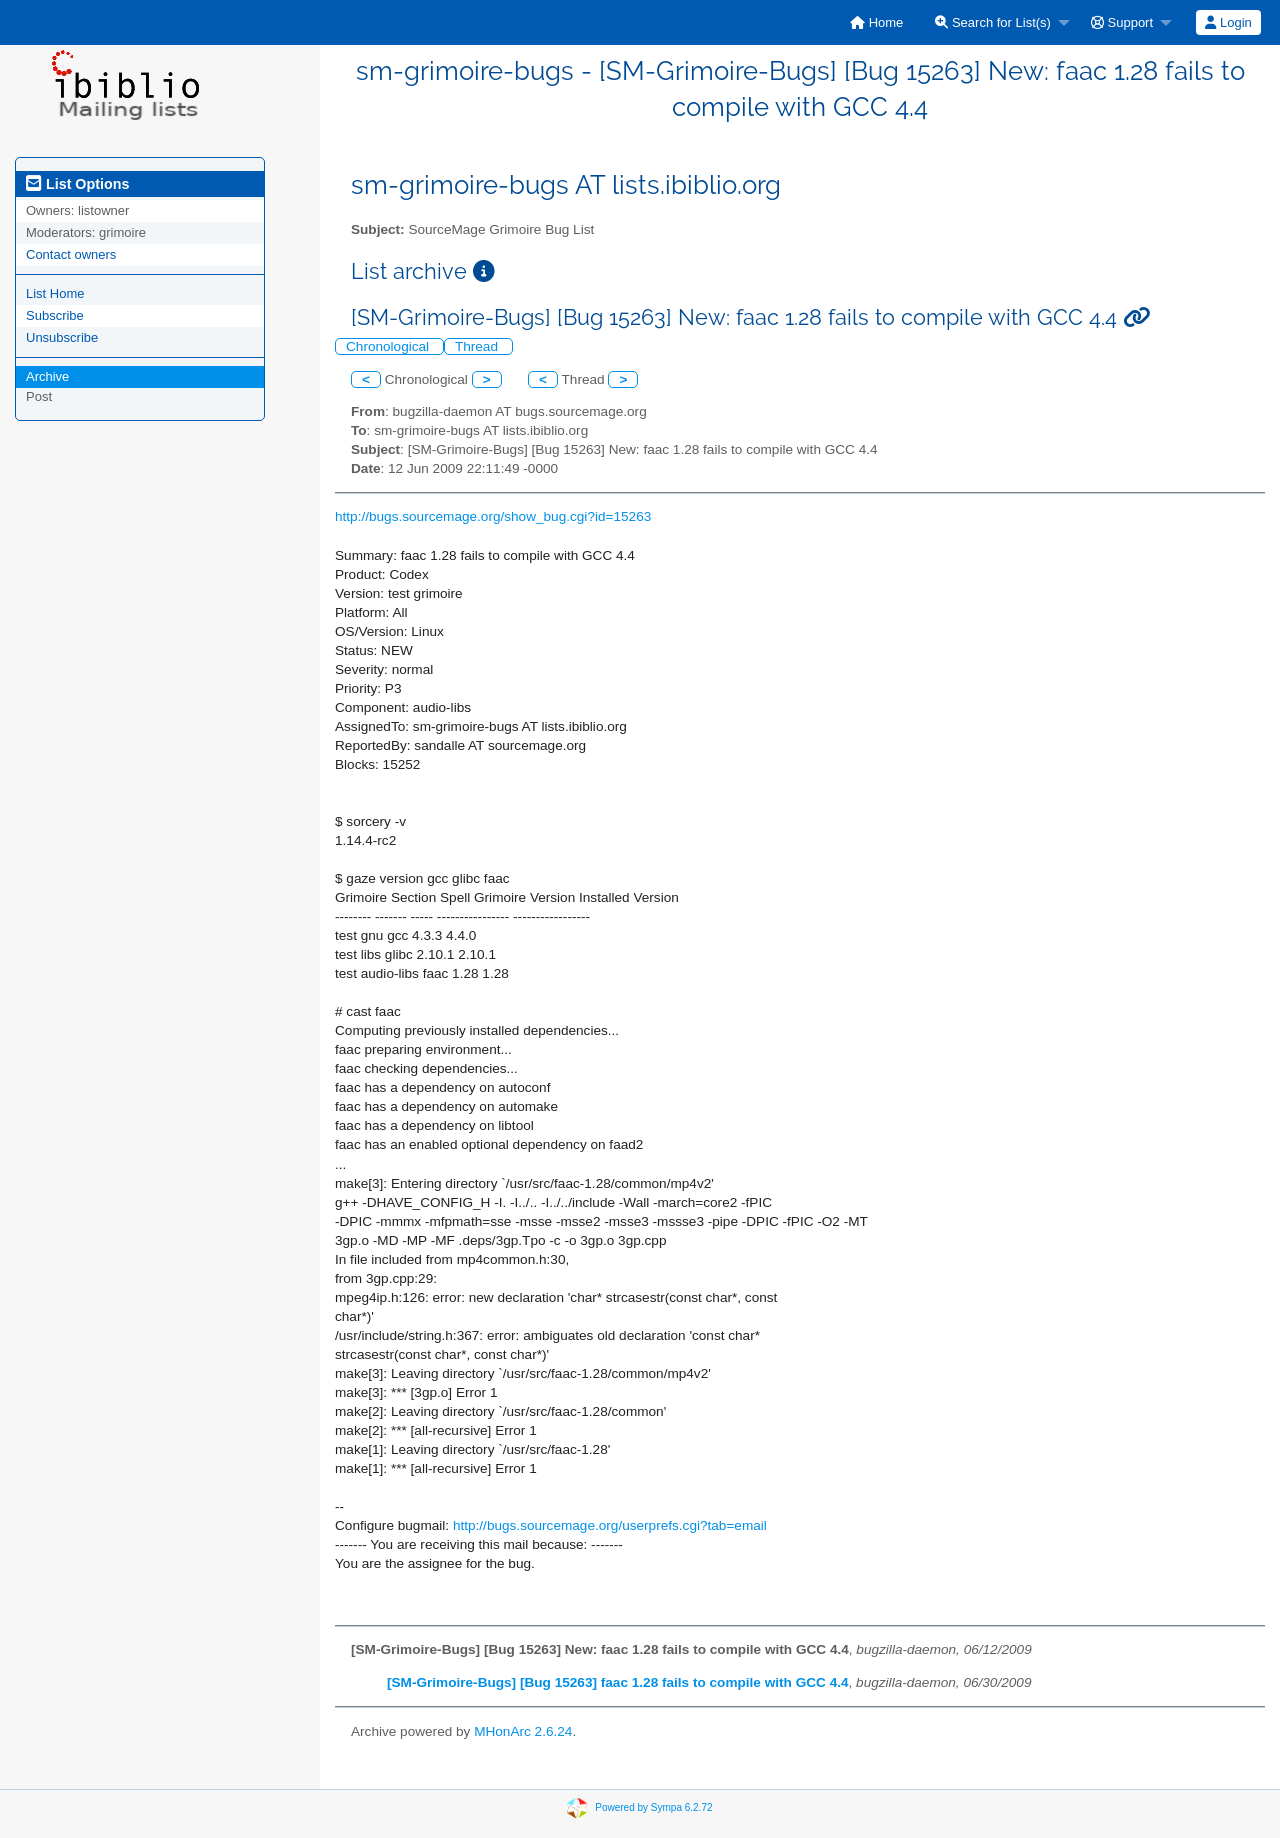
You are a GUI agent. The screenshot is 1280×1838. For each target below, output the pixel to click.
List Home (55, 293)
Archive (47, 376)
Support (1122, 22)
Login (1228, 22)
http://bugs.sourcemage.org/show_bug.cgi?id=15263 (493, 516)
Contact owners (71, 254)
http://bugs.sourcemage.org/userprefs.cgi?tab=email (610, 1525)
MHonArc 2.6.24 (523, 1731)
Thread (478, 346)
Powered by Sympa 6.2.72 (653, 1806)
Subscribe (55, 315)
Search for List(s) (993, 22)
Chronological (389, 346)
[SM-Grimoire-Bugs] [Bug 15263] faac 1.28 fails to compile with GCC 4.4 (618, 1682)
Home (876, 22)
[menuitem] (876, 22)
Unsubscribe (62, 337)
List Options (77, 184)
